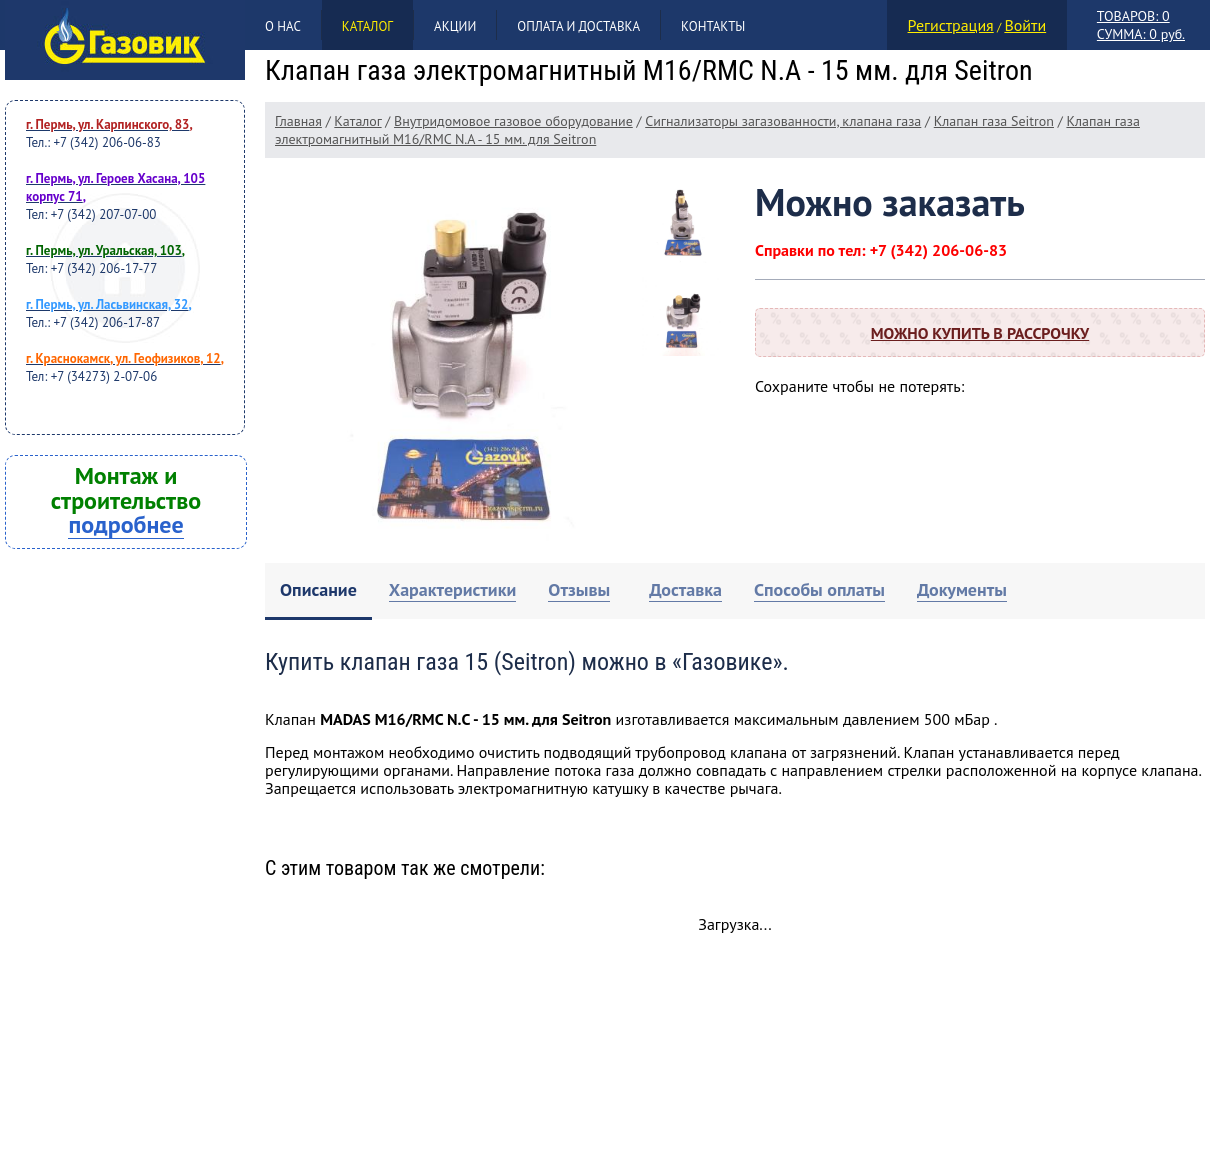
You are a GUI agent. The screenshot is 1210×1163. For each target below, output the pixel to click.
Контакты (713, 26)
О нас (283, 26)
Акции (455, 26)
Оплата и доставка (578, 26)
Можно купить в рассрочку (980, 333)
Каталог (367, 26)
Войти (1025, 25)
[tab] (318, 591)
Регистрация (951, 25)
